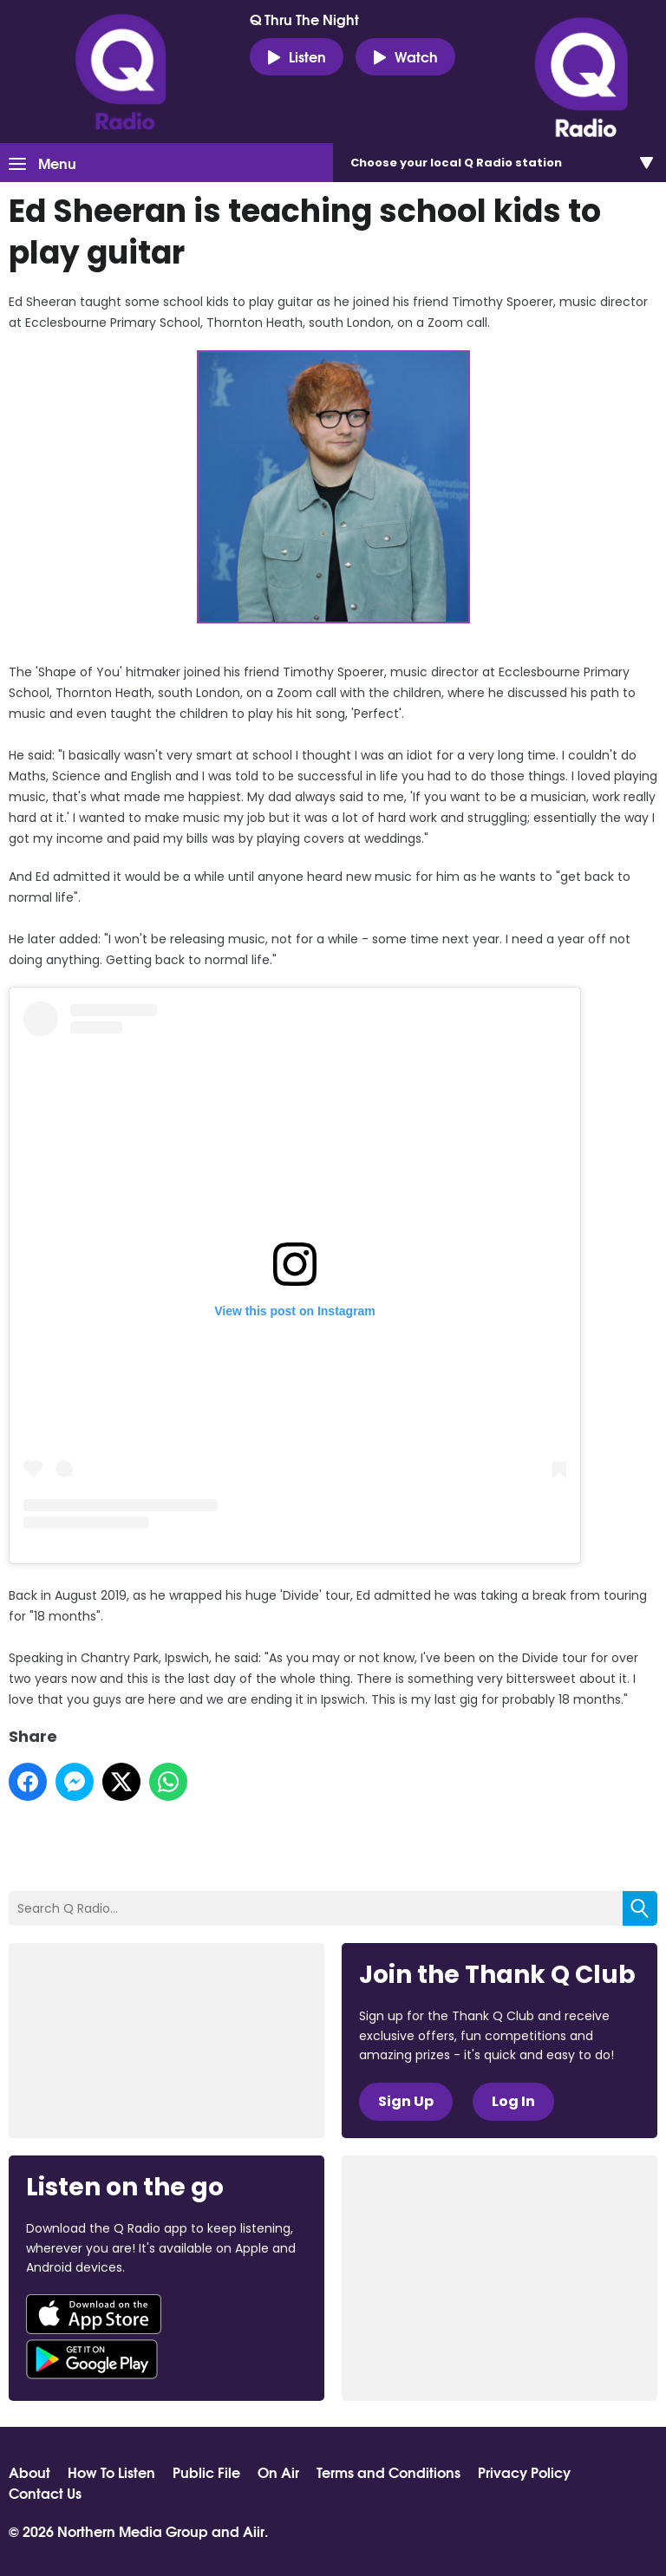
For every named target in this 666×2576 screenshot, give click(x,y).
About (29, 2472)
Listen (296, 56)
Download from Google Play (92, 2359)
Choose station (456, 162)
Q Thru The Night (304, 19)
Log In (513, 2101)
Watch (405, 56)
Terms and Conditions (388, 2472)
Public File (206, 2472)
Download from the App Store (93, 2314)
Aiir (253, 2530)
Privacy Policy (524, 2472)
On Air (278, 2472)
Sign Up (406, 2101)
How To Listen (111, 2472)
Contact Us (45, 2492)
